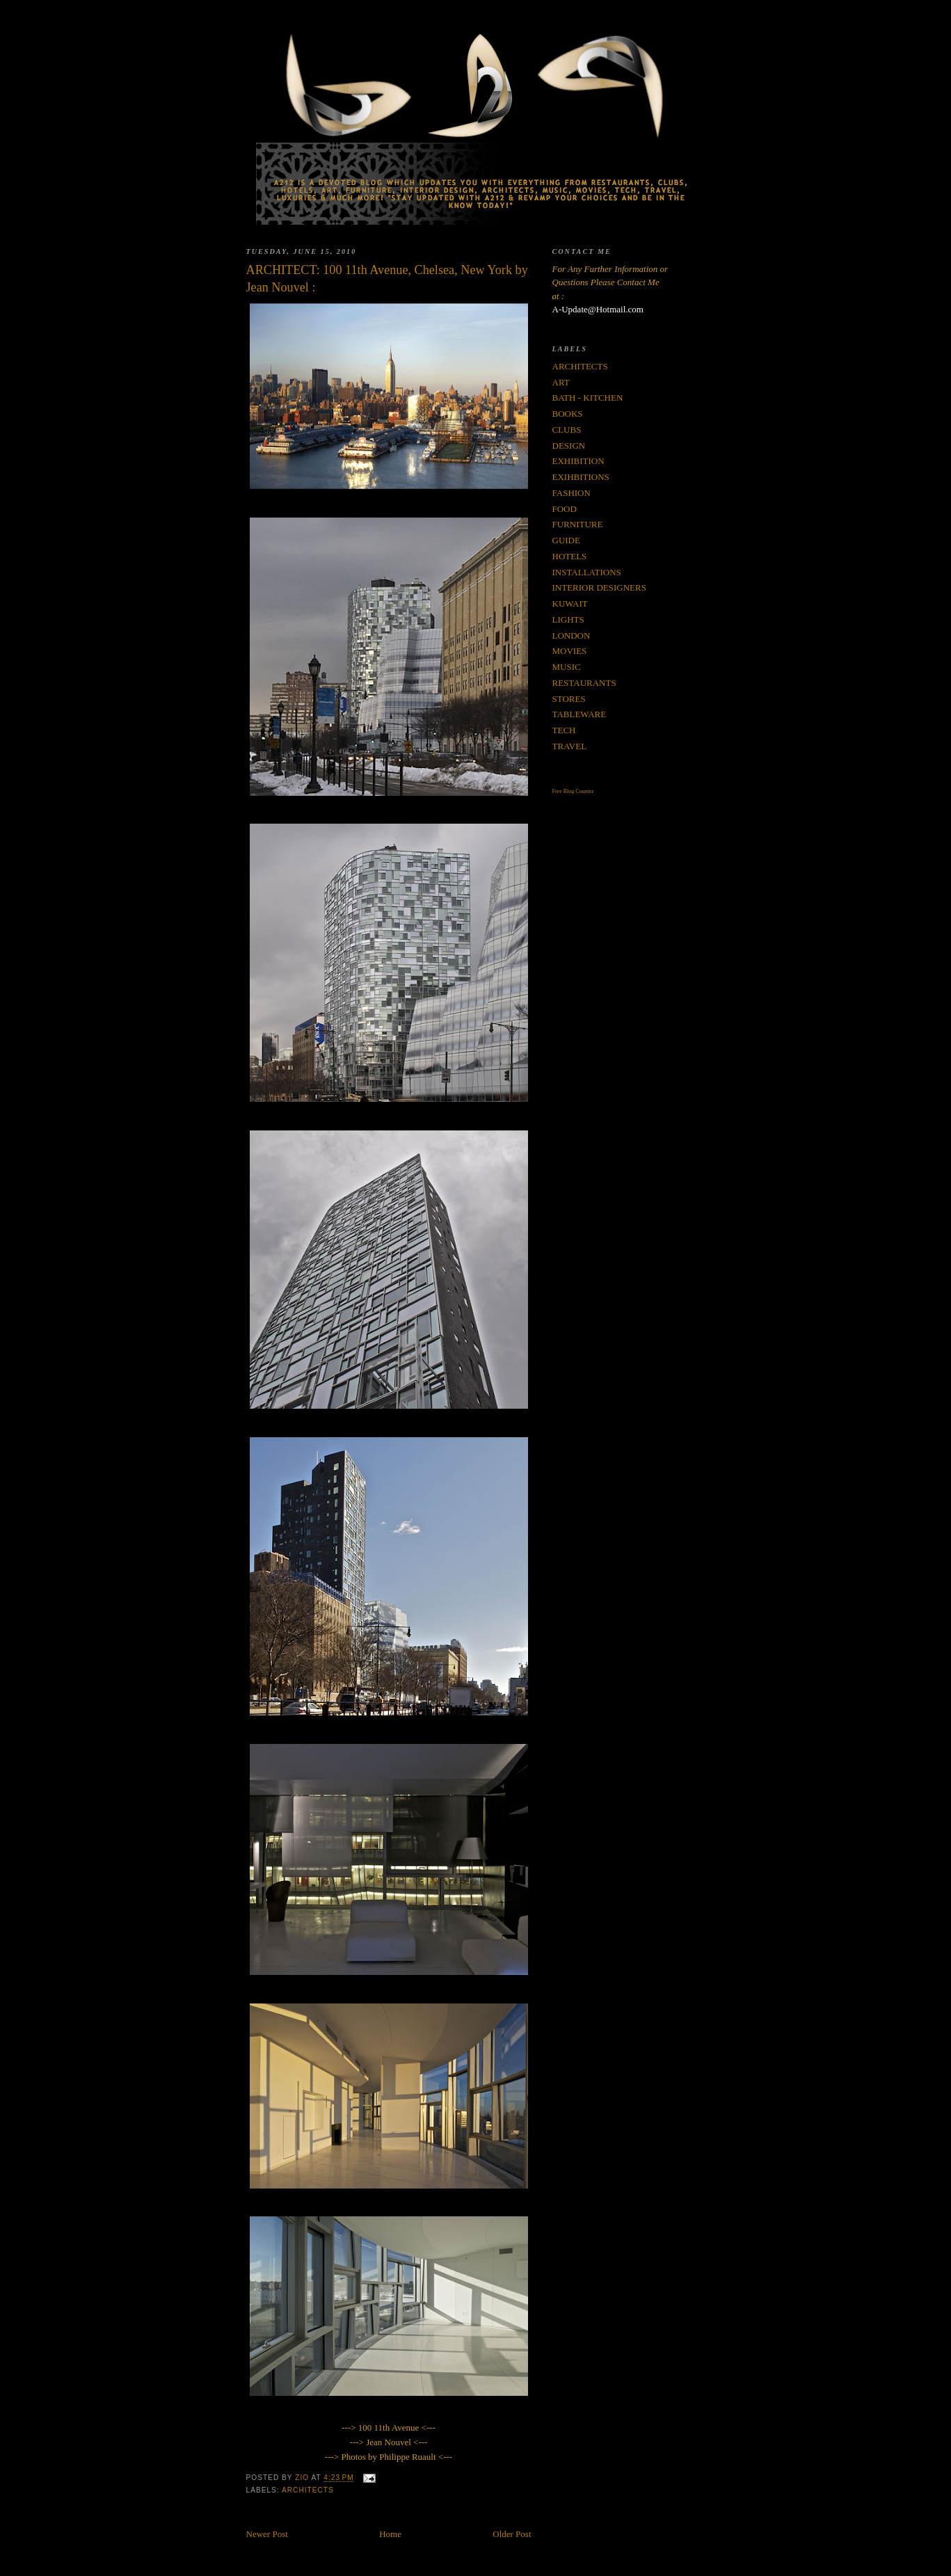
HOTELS (569, 556)
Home (390, 2534)
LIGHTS (568, 619)
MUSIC (566, 667)
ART (561, 382)
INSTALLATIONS (586, 572)
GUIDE (566, 540)
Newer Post (267, 2534)
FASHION (571, 493)
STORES (569, 699)
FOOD (564, 509)
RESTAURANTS (584, 683)
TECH (564, 730)
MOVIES (569, 651)
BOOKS (567, 413)
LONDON (571, 635)
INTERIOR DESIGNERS (599, 587)
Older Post (512, 2534)
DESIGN (569, 445)
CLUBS (567, 429)
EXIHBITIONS (580, 477)
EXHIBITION (578, 461)
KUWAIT (570, 603)
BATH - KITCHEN (587, 397)
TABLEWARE (579, 714)
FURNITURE (577, 524)
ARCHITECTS (308, 2490)
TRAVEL (569, 746)
